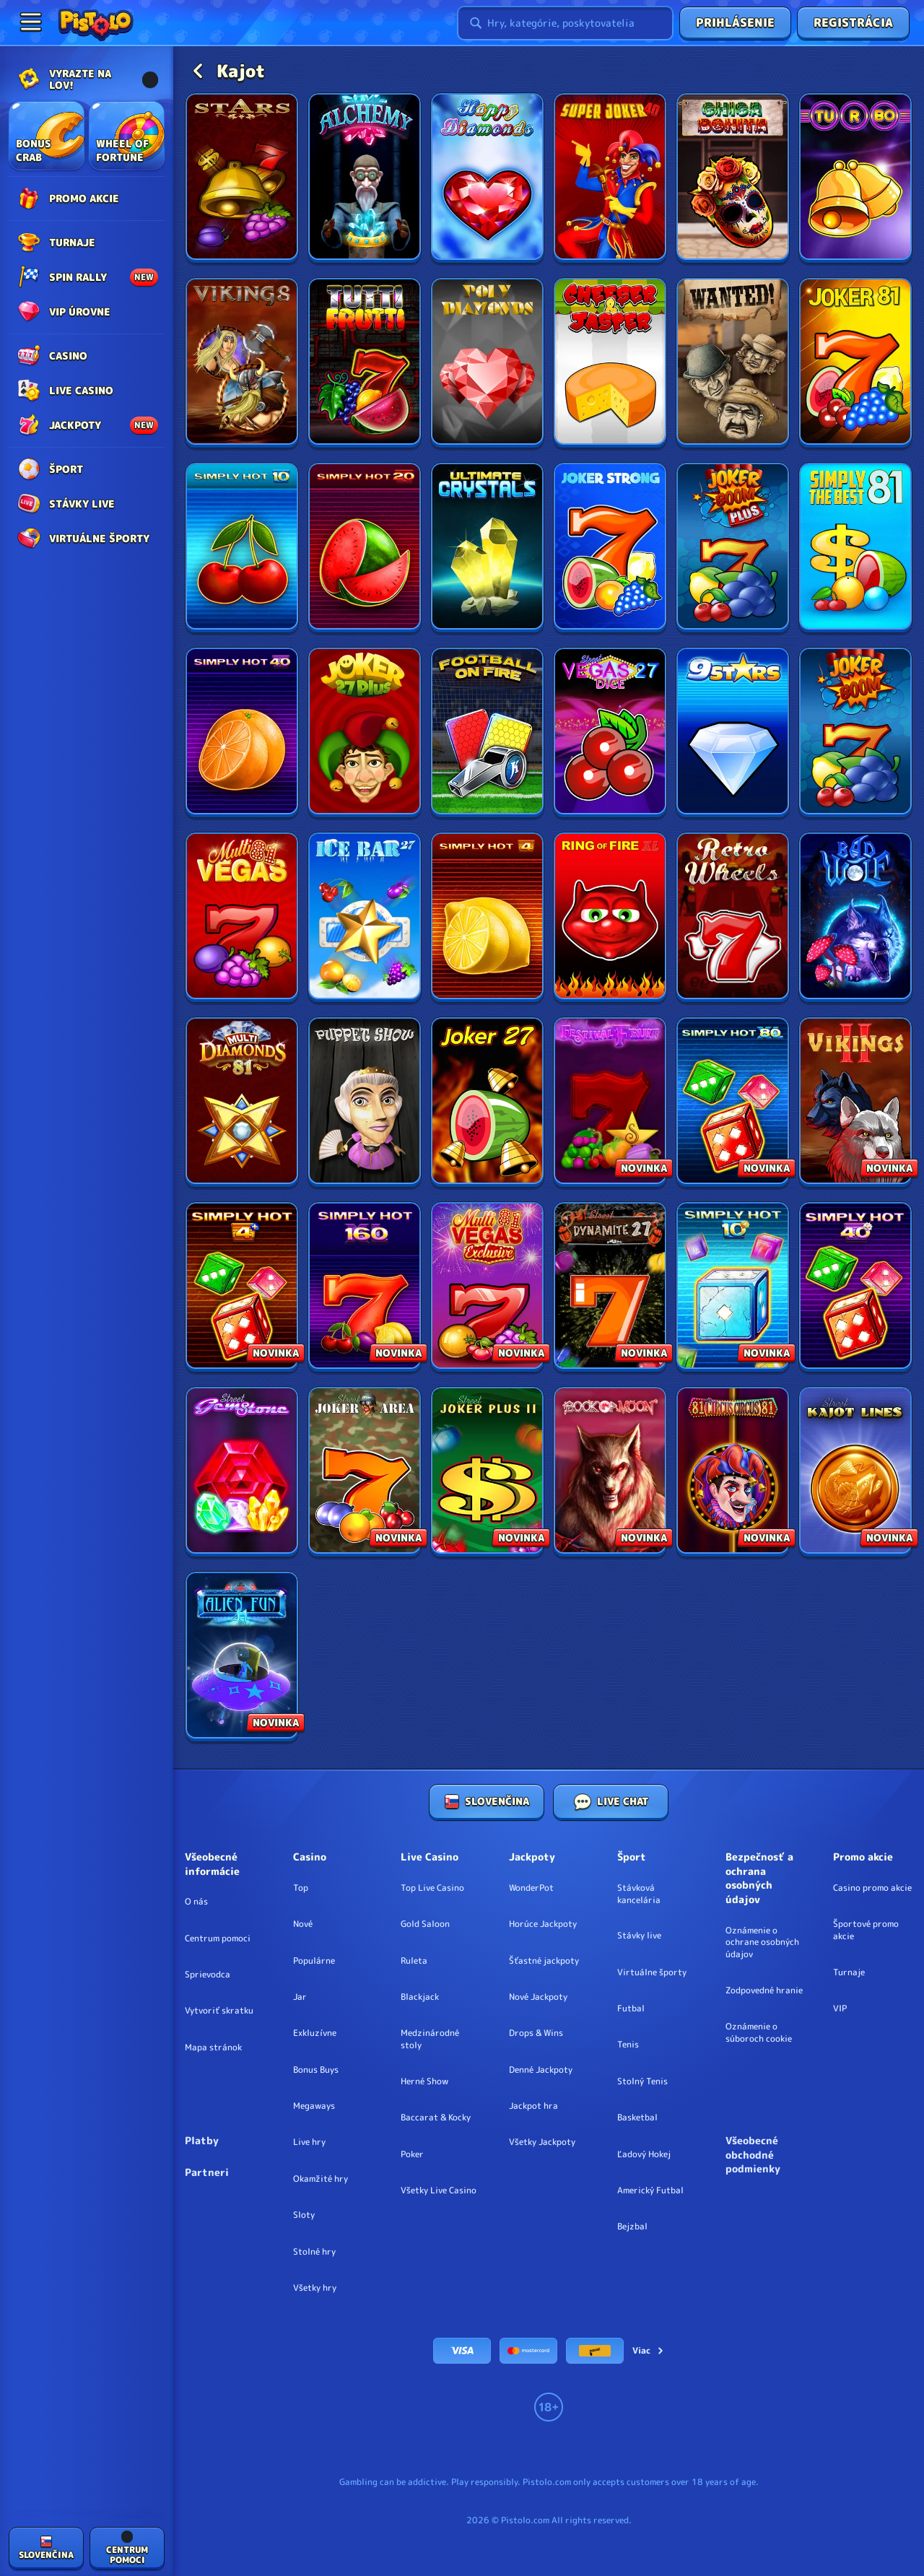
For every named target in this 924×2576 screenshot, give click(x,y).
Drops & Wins (536, 2033)
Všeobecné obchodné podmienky (752, 2154)
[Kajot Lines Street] (855, 1471)
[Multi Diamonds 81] (242, 1102)
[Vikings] (242, 362)
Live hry (309, 2142)
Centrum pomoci (217, 1938)
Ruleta (414, 1961)
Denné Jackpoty (540, 2070)
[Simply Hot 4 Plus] (242, 1286)
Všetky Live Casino (438, 2190)
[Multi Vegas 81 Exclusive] (487, 1286)
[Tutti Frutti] (365, 362)
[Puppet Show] (365, 1102)
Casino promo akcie (872, 1888)
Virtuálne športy (652, 1972)
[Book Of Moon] (610, 1471)
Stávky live (639, 1935)
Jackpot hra (533, 2106)
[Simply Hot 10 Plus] (733, 1286)
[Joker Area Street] (365, 1471)
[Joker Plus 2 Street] (487, 1471)
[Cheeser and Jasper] (610, 362)
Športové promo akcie (866, 1930)
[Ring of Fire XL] (610, 917)
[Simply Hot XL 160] (365, 1286)
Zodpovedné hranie (764, 1990)
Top (300, 1888)
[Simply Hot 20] (365, 547)
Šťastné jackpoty (544, 1961)
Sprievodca (207, 1974)
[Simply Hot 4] (487, 917)
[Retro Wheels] (733, 917)
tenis (628, 2044)
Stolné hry (314, 2252)
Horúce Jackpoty (543, 1924)
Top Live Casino (432, 1888)
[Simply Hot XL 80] (733, 1102)
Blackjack (420, 1997)
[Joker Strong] (610, 547)
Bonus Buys (316, 2070)
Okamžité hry (320, 2179)
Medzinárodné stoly (430, 2039)
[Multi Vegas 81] (242, 917)
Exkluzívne (314, 2033)
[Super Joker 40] (610, 178)
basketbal (637, 2117)
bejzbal (632, 2226)
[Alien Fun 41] (242, 1656)
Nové (303, 1924)
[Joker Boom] (855, 732)
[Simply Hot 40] (242, 732)
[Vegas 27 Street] (610, 732)
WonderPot (531, 1888)
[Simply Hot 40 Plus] (855, 1286)
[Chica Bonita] (733, 178)
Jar (300, 1997)
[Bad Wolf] (855, 917)
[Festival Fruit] (610, 1102)
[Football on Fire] (487, 732)
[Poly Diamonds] (487, 362)
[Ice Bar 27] (365, 917)
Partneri (207, 2172)
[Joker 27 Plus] (365, 732)
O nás (196, 1901)
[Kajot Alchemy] (365, 178)
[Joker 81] (855, 362)
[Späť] (198, 71)
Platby (202, 2140)
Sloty (304, 2215)
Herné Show (424, 2081)
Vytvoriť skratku (219, 2010)
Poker (412, 2154)
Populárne (314, 1961)
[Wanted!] (733, 362)
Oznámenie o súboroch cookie (758, 2033)
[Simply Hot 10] (242, 547)
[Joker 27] (487, 1102)
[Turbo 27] (855, 178)
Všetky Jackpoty (542, 2142)
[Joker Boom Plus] (733, 547)
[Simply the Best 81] (855, 547)
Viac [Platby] (648, 2350)
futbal (631, 2008)
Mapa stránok (213, 2047)
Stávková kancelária (639, 1894)
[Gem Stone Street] (242, 1471)
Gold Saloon (425, 1924)
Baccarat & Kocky (436, 2117)
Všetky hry (314, 2288)
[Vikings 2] (855, 1102)
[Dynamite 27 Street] (610, 1286)
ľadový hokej (644, 2154)
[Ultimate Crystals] (487, 547)
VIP (840, 2008)
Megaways (314, 2106)
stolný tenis (642, 2081)
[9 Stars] (733, 732)
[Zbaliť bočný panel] (30, 22)
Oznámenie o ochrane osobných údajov (762, 1943)
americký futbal (650, 2190)
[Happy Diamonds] (487, 178)
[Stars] (242, 178)
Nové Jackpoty (538, 1997)
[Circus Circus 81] (733, 1471)
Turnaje (849, 1972)
